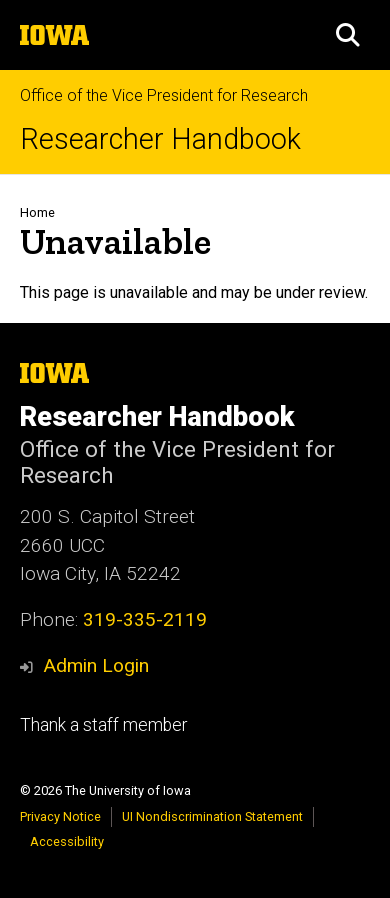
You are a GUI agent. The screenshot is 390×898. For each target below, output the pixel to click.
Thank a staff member (103, 725)
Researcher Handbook (160, 139)
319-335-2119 (145, 619)
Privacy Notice (60, 816)
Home (37, 212)
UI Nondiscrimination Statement (212, 816)
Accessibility (67, 841)
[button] (348, 35)
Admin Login (96, 665)
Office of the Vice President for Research (164, 95)
